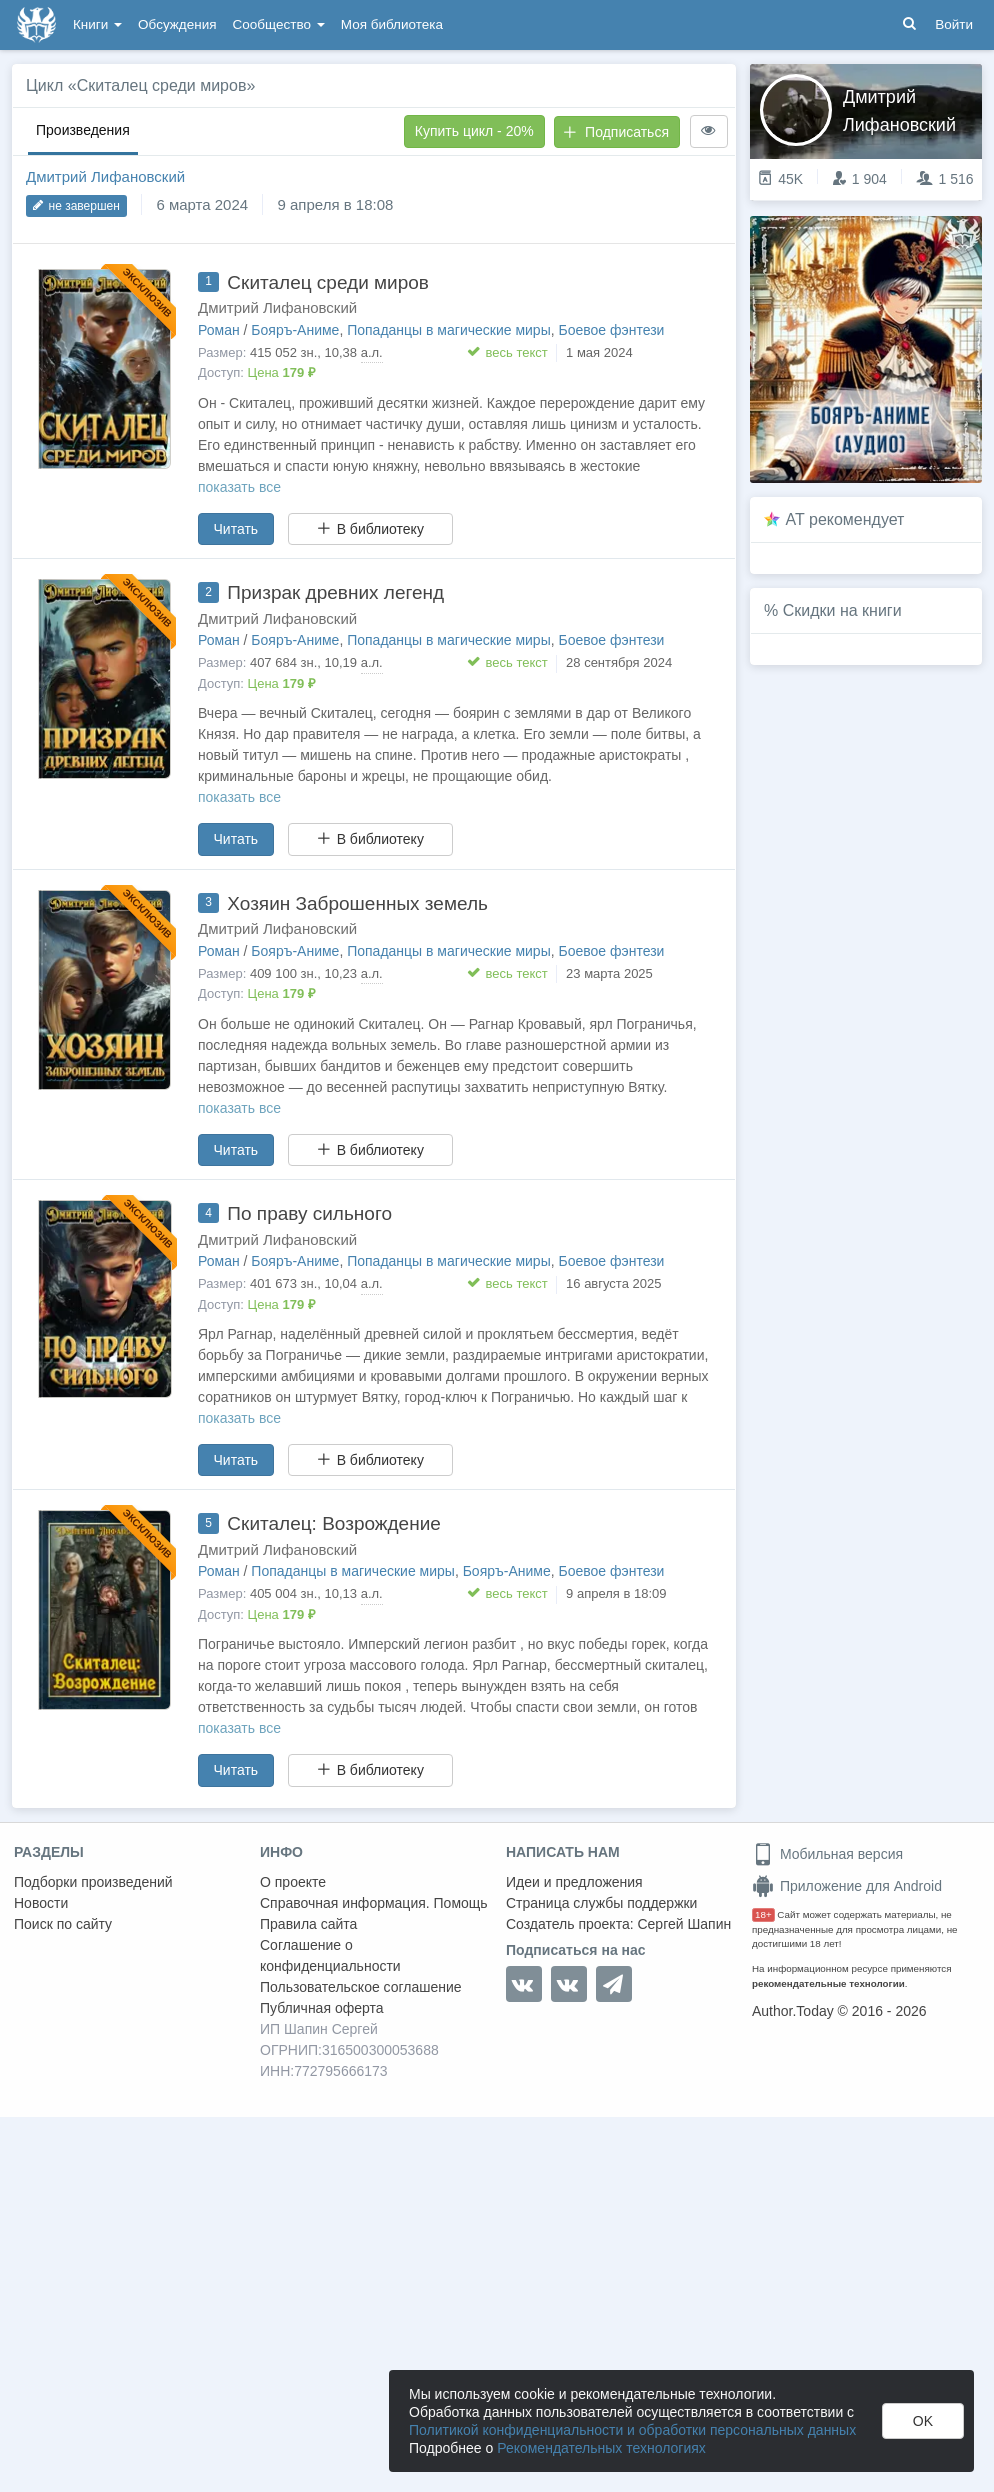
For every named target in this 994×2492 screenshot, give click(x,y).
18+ (763, 1914)
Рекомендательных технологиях (601, 2448)
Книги (97, 24)
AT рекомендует (845, 519)
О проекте (293, 1882)
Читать (236, 529)
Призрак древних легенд (335, 592)
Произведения (83, 130)
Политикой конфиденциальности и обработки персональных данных (632, 2430)
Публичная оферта (322, 2008)
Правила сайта (308, 1924)
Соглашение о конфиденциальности (330, 1955)
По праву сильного (309, 1213)
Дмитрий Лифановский (105, 176)
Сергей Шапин (684, 1924)
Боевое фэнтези (612, 330)
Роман (219, 330)
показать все (239, 487)
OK (923, 2421)
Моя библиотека (392, 24)
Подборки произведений (93, 1882)
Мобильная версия (827, 1854)
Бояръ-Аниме (295, 330)
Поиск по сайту (63, 1924)
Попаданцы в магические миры (449, 330)
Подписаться (616, 132)
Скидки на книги (842, 610)
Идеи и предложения (574, 1882)
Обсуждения (177, 24)
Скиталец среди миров (328, 282)
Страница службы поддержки (601, 1903)
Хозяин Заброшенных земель (357, 903)
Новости (41, 1903)
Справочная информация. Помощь (374, 1903)
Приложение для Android (847, 1886)
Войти (954, 24)
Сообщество (279, 24)
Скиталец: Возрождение (334, 1523)
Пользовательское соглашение (361, 1987)
